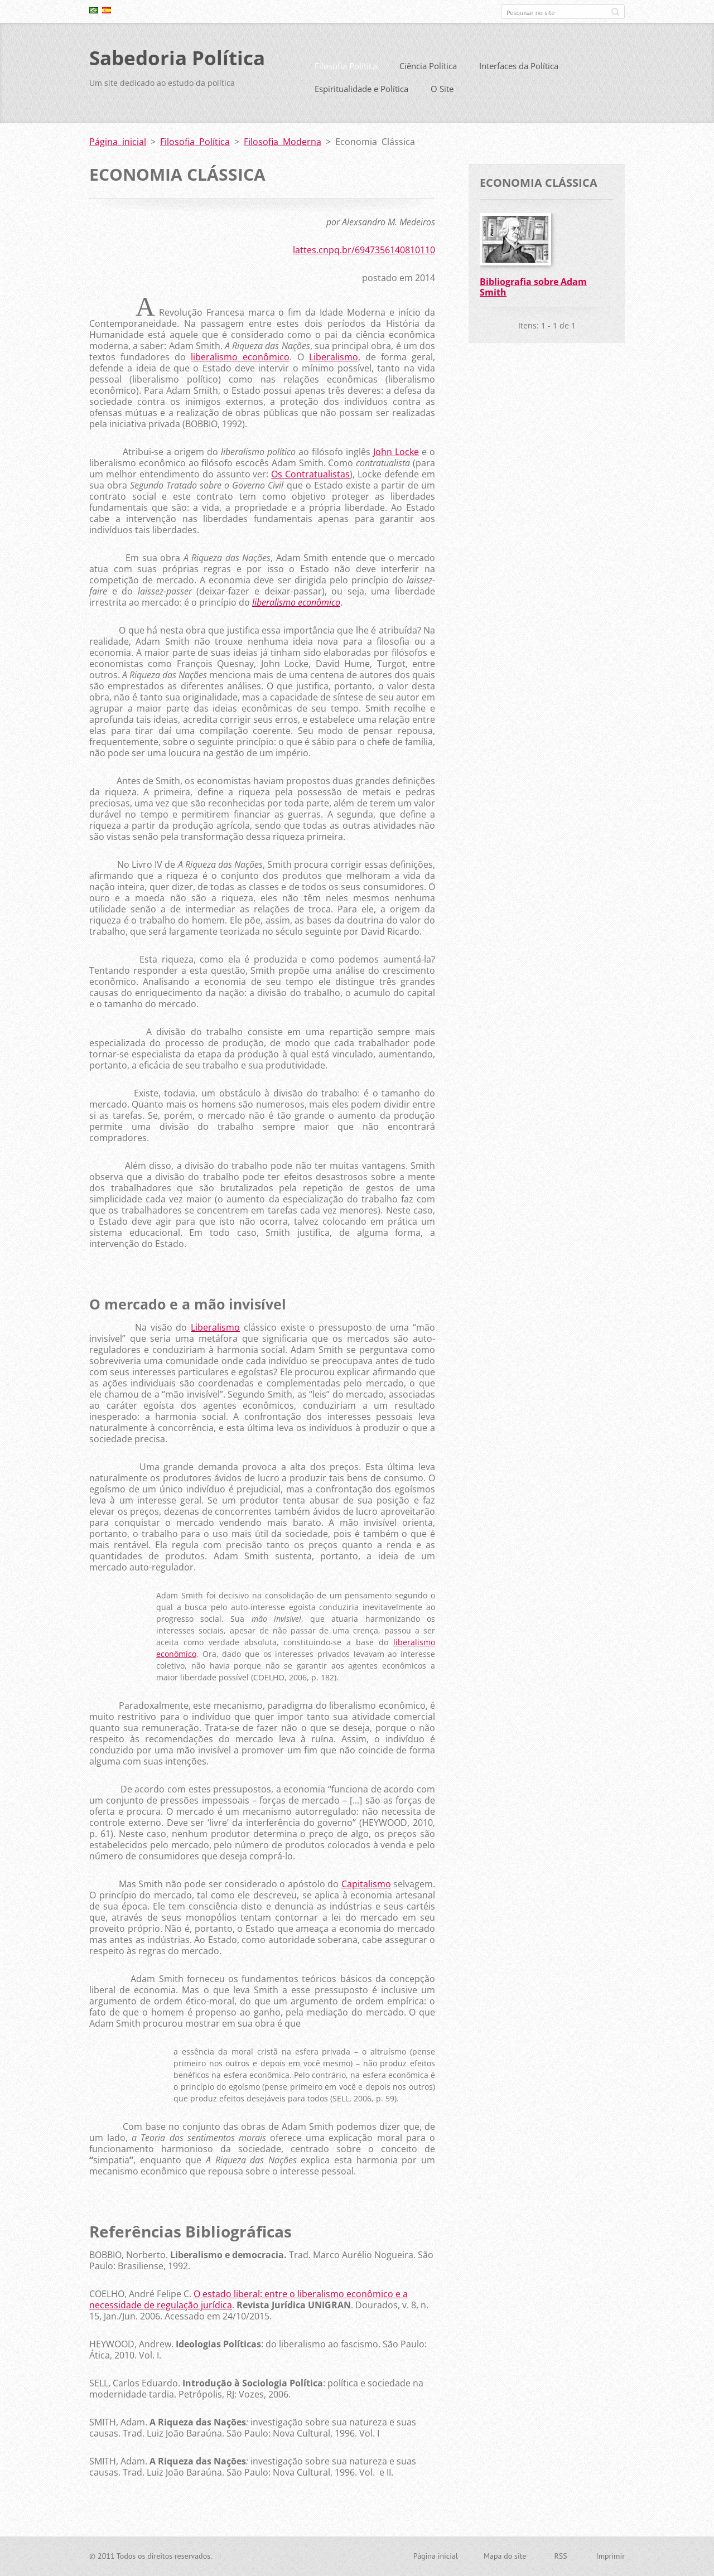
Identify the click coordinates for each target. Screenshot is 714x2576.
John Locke (396, 456)
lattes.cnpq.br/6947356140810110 (364, 254)
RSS (560, 2557)
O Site (442, 93)
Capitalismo (366, 1888)
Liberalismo (333, 361)
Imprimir (610, 2557)
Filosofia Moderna (282, 146)
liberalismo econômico (240, 361)
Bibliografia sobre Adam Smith (533, 291)
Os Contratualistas (310, 478)
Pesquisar (615, 12)
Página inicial (117, 146)
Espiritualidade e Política (361, 93)
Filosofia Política (346, 70)
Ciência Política (428, 70)
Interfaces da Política (518, 70)
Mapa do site (505, 2557)
